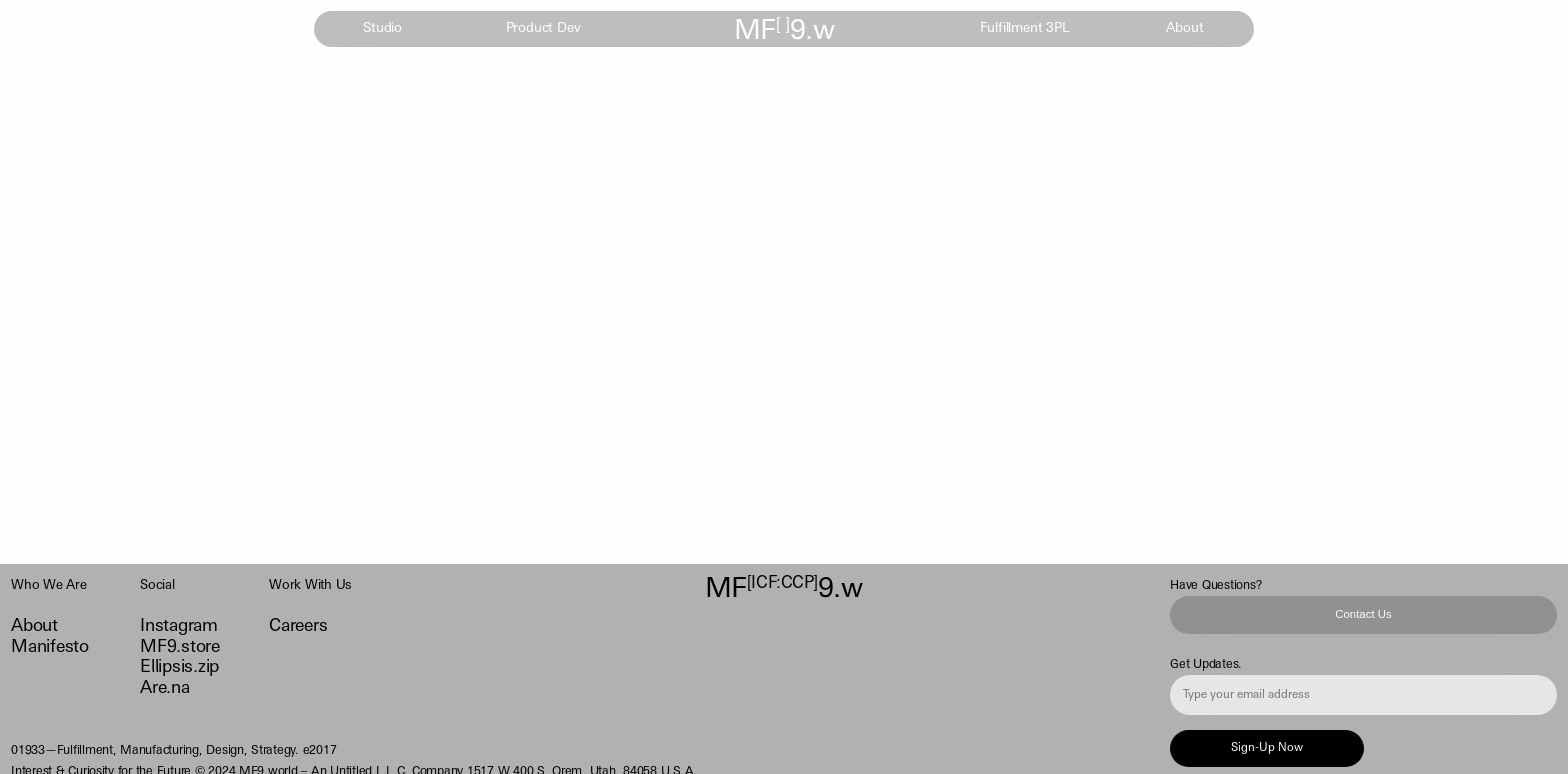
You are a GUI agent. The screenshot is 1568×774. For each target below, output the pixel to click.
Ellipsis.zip (179, 667)
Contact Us (1363, 614)
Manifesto (50, 647)
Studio (382, 29)
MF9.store (180, 647)
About (1184, 29)
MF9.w (784, 32)
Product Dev (543, 29)
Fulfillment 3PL (1025, 29)
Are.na (164, 688)
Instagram (179, 626)
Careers (298, 626)
